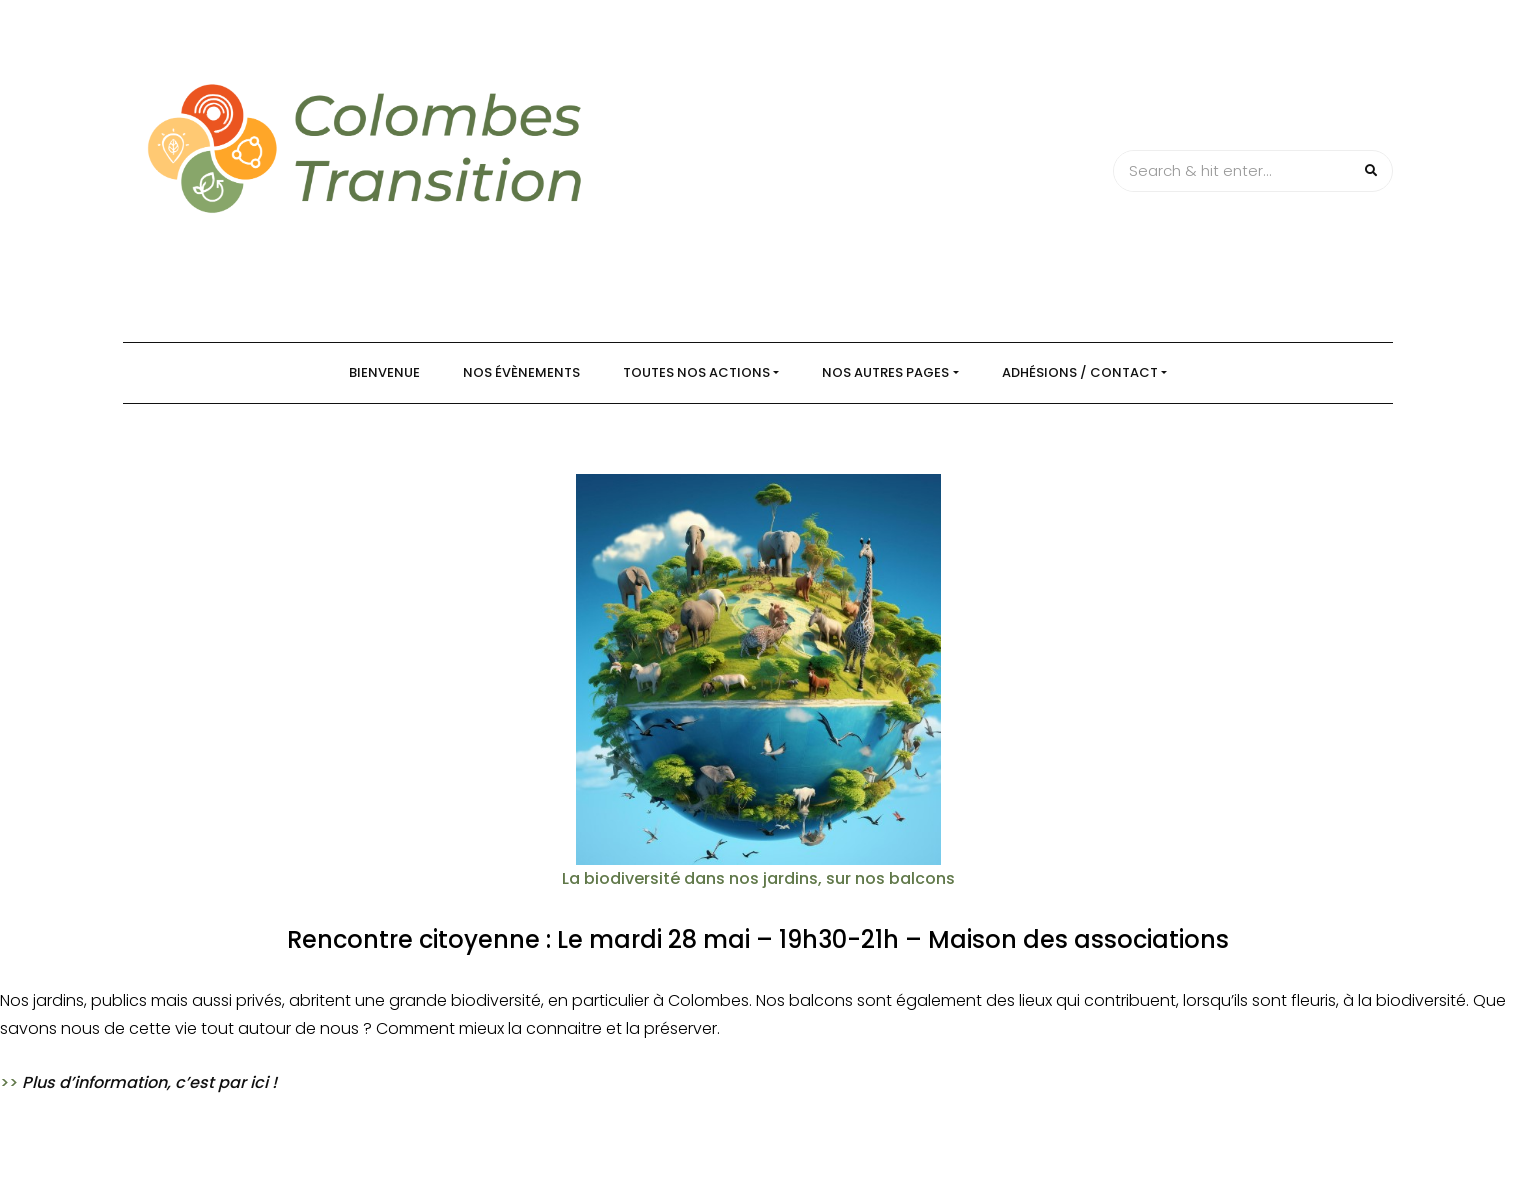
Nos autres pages (885, 372)
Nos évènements (521, 372)
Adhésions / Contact (1080, 372)
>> (138, 1082)
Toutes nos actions (696, 372)
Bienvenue (384, 372)
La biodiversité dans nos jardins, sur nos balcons (758, 878)
